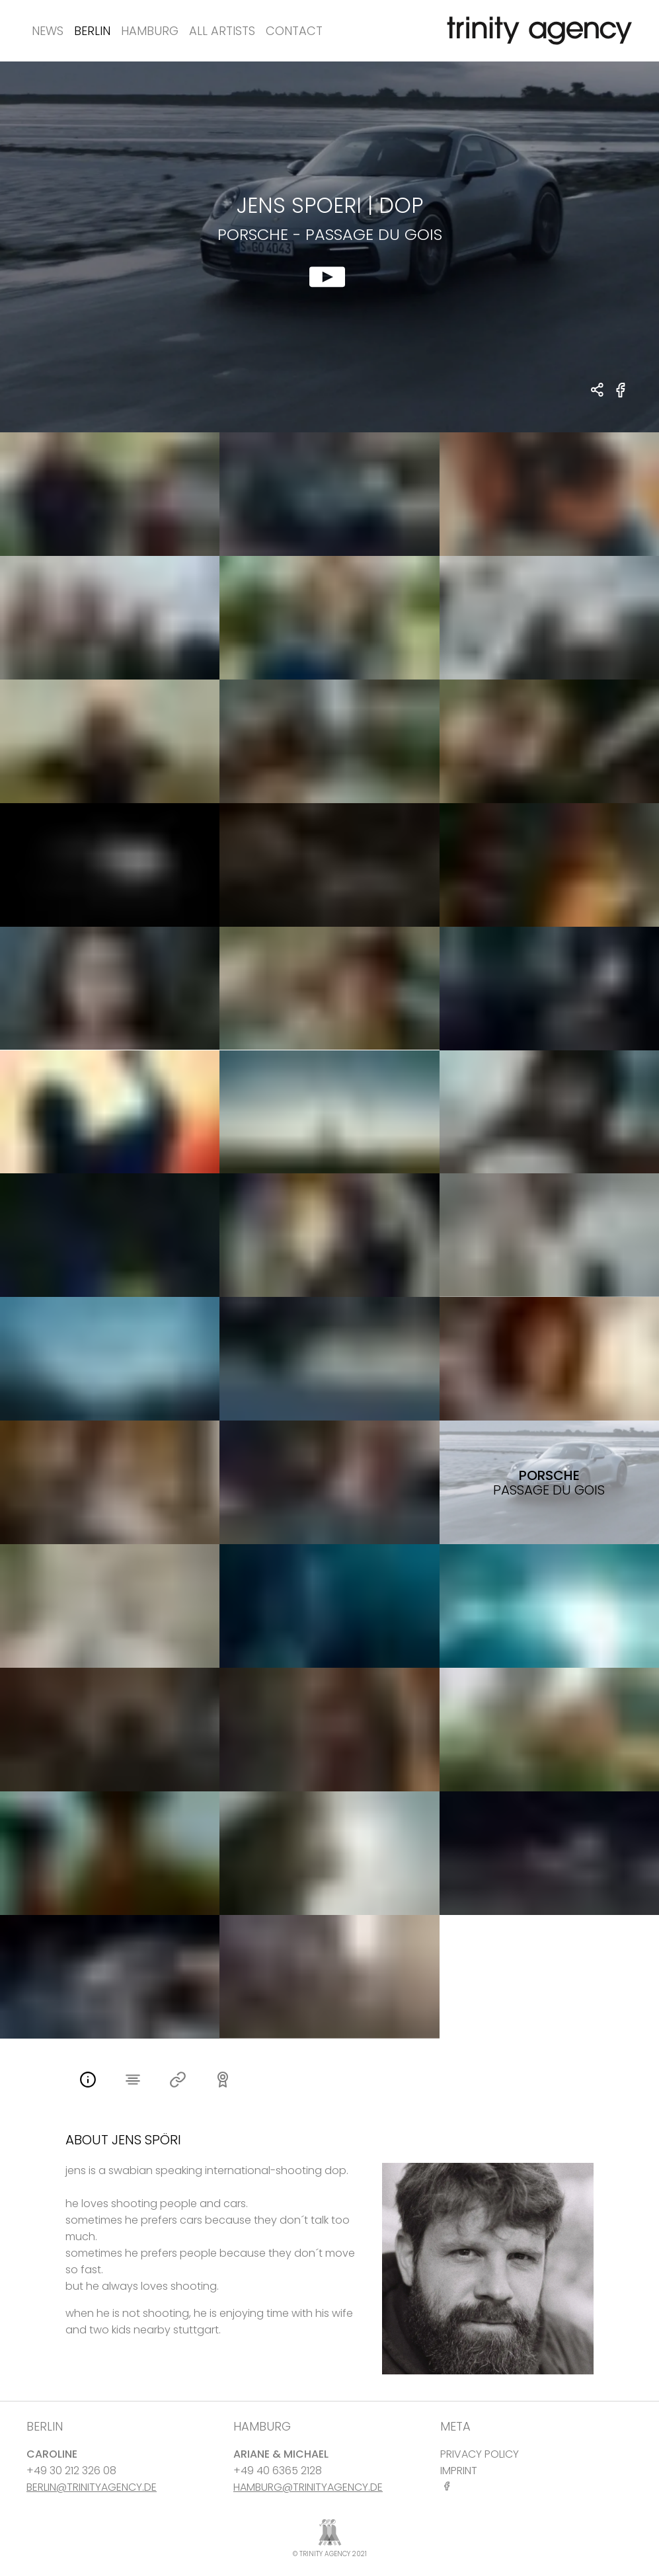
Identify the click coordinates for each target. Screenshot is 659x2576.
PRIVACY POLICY (479, 2454)
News (47, 30)
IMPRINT (458, 2470)
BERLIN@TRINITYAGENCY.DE (91, 2487)
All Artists (222, 30)
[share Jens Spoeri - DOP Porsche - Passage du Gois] (597, 391)
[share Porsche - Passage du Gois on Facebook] (621, 397)
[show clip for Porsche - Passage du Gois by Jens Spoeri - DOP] (329, 246)
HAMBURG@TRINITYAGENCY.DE (308, 2487)
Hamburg (149, 30)
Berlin (92, 30)
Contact (294, 30)
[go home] (537, 31)
